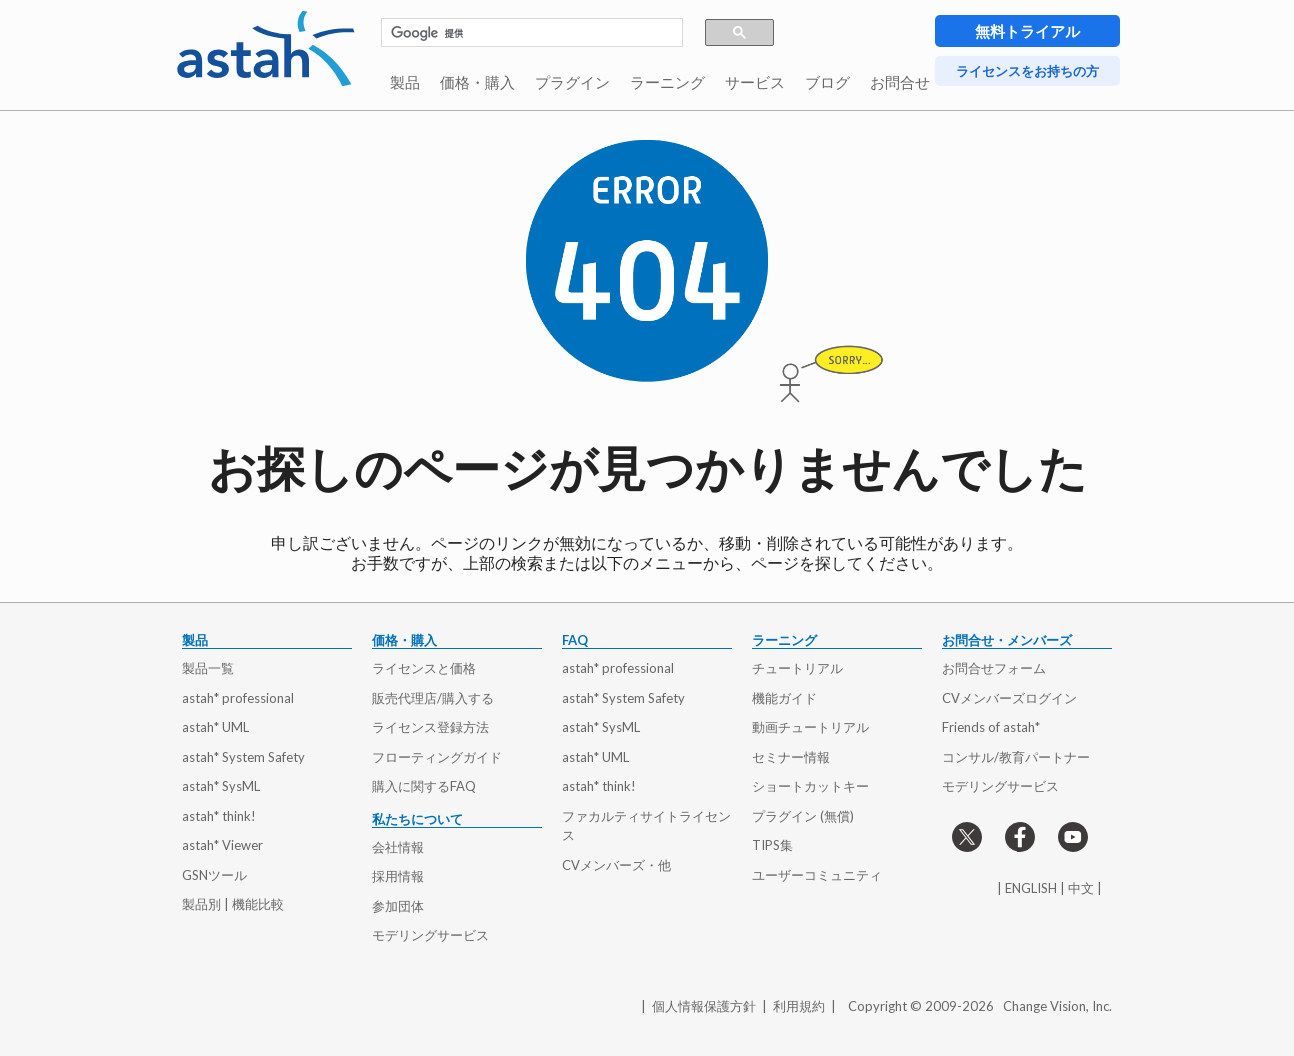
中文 (1081, 888)
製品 (405, 82)
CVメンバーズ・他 (616, 865)
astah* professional (238, 698)
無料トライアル (1027, 31)
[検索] (522, 33)
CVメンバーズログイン (1009, 698)
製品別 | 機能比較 (233, 904)
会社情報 (398, 847)
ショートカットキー (810, 786)
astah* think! (219, 816)
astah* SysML (221, 786)
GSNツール (214, 875)
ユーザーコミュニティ (817, 875)
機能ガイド (784, 698)
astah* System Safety (243, 757)
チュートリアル (797, 668)
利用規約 (799, 1006)
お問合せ (900, 82)
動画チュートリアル (810, 727)
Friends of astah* (991, 727)
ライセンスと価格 (424, 668)
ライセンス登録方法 (430, 727)
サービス (755, 82)
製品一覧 (208, 668)
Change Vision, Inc (1056, 1006)
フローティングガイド (437, 757)
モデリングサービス (430, 935)
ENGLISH (1031, 888)
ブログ (827, 82)
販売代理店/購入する (433, 698)
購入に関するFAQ (424, 786)
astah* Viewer (222, 845)
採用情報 (398, 876)
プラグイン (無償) (803, 816)
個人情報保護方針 (704, 1006)
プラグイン (572, 82)
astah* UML (215, 727)
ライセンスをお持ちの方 (1027, 71)
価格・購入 (477, 82)
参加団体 (398, 906)
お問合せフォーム (994, 668)
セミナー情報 (791, 757)
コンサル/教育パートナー (1016, 757)
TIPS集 (772, 845)
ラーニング (667, 82)
